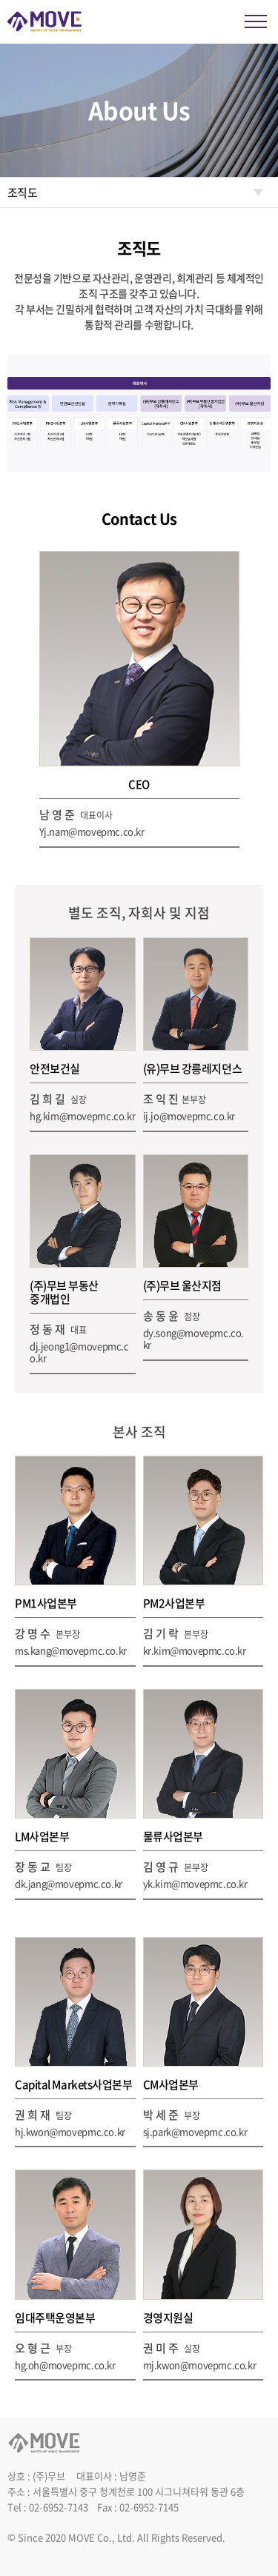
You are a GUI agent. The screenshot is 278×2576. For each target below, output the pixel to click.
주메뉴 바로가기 (0, 0)
